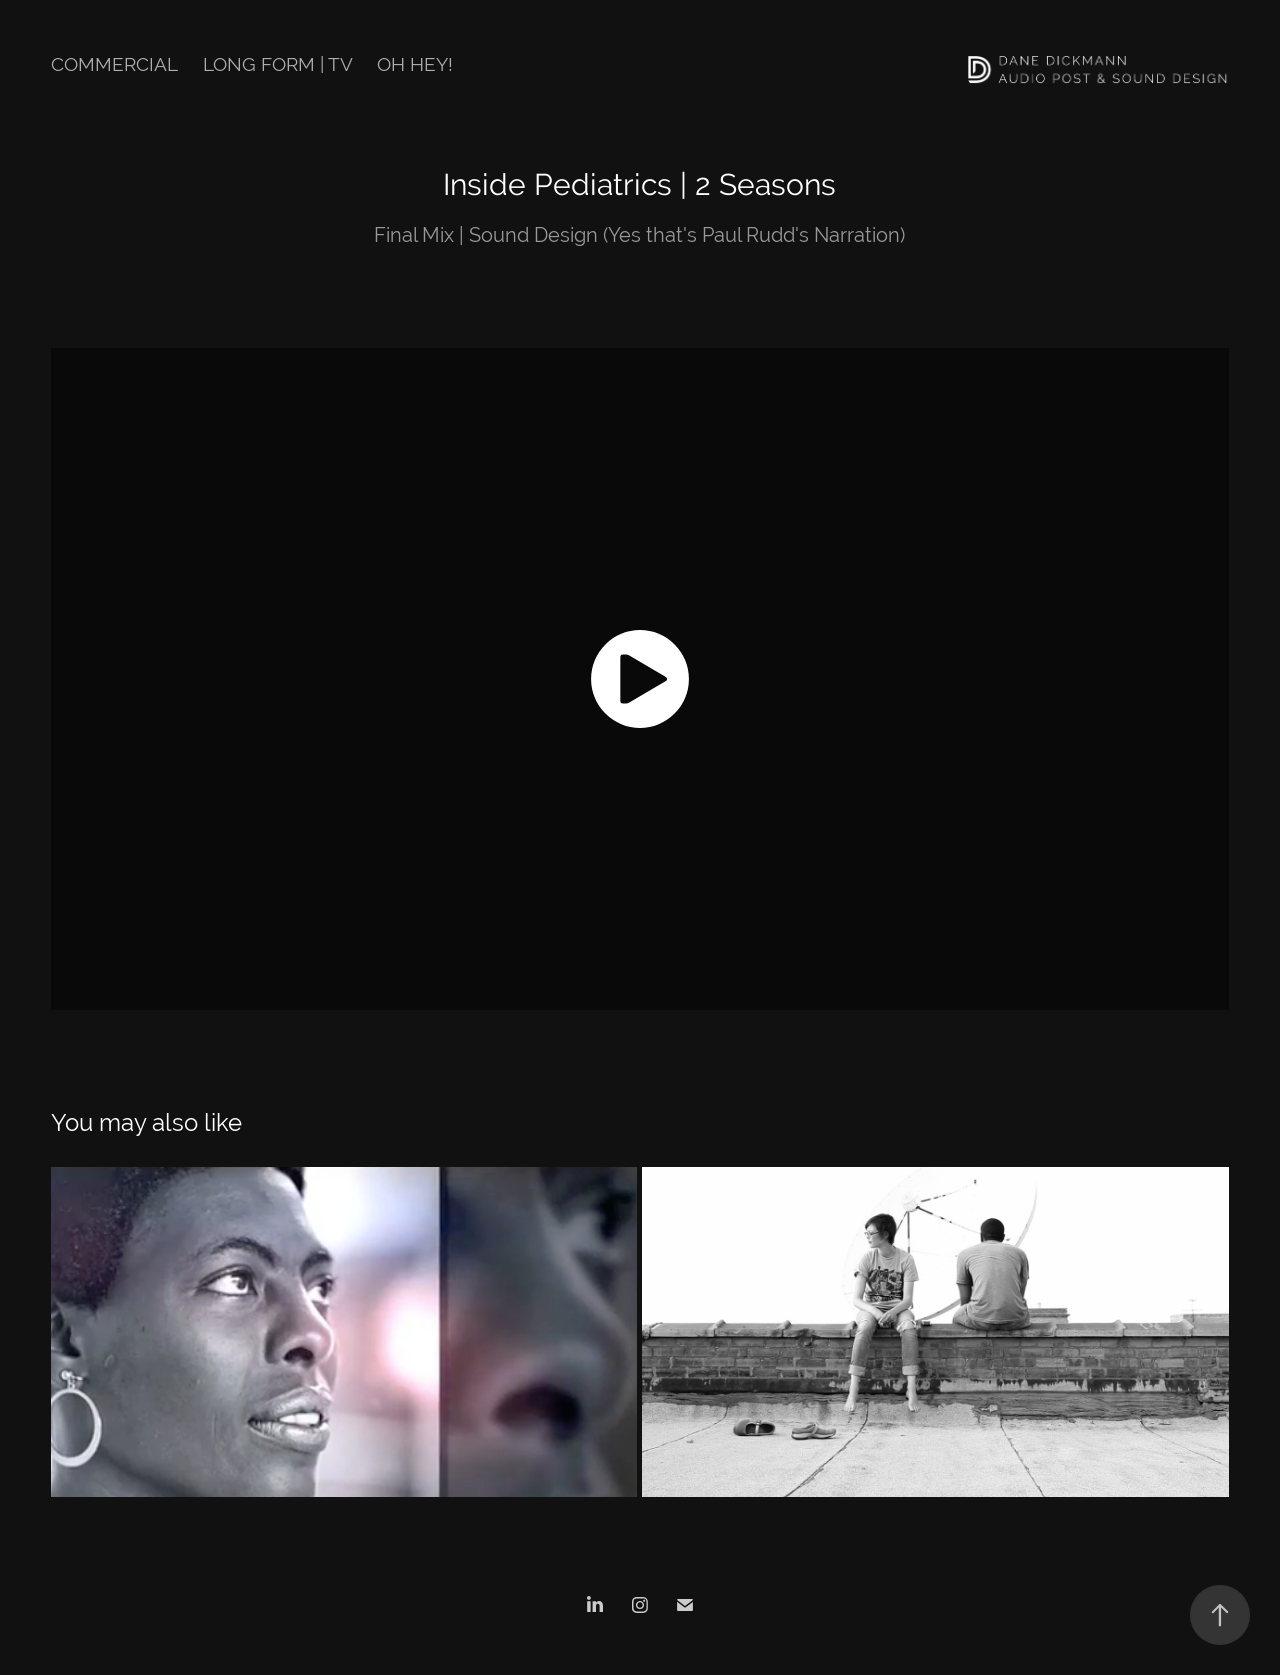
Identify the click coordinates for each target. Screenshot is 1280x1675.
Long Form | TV (278, 64)
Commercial (114, 64)
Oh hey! (415, 64)
